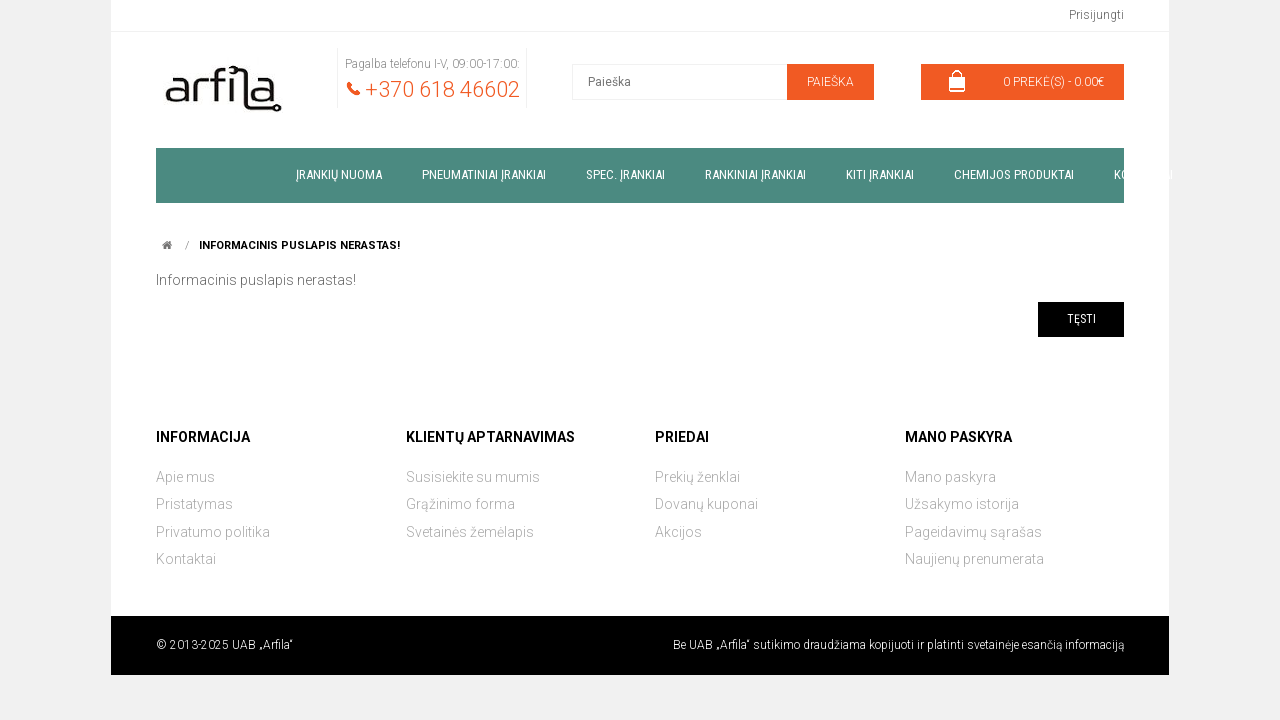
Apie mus (185, 477)
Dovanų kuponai (706, 504)
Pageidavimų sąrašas (973, 532)
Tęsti (1081, 319)
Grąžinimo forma (460, 504)
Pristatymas (194, 504)
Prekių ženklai (697, 477)
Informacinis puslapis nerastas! (299, 245)
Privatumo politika (213, 532)
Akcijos (678, 532)
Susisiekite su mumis (473, 477)
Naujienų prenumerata (974, 559)
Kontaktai (186, 559)
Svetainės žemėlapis (470, 532)
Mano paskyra (950, 477)
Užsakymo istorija (962, 504)
